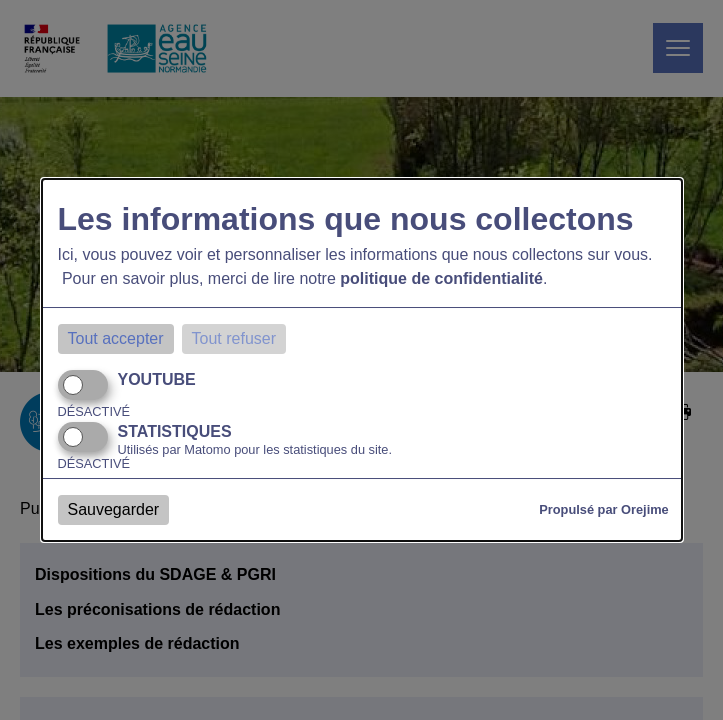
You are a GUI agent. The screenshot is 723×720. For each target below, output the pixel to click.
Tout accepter (116, 338)
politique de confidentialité (441, 278)
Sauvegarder (114, 509)
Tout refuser (234, 338)
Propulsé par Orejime (603, 509)
